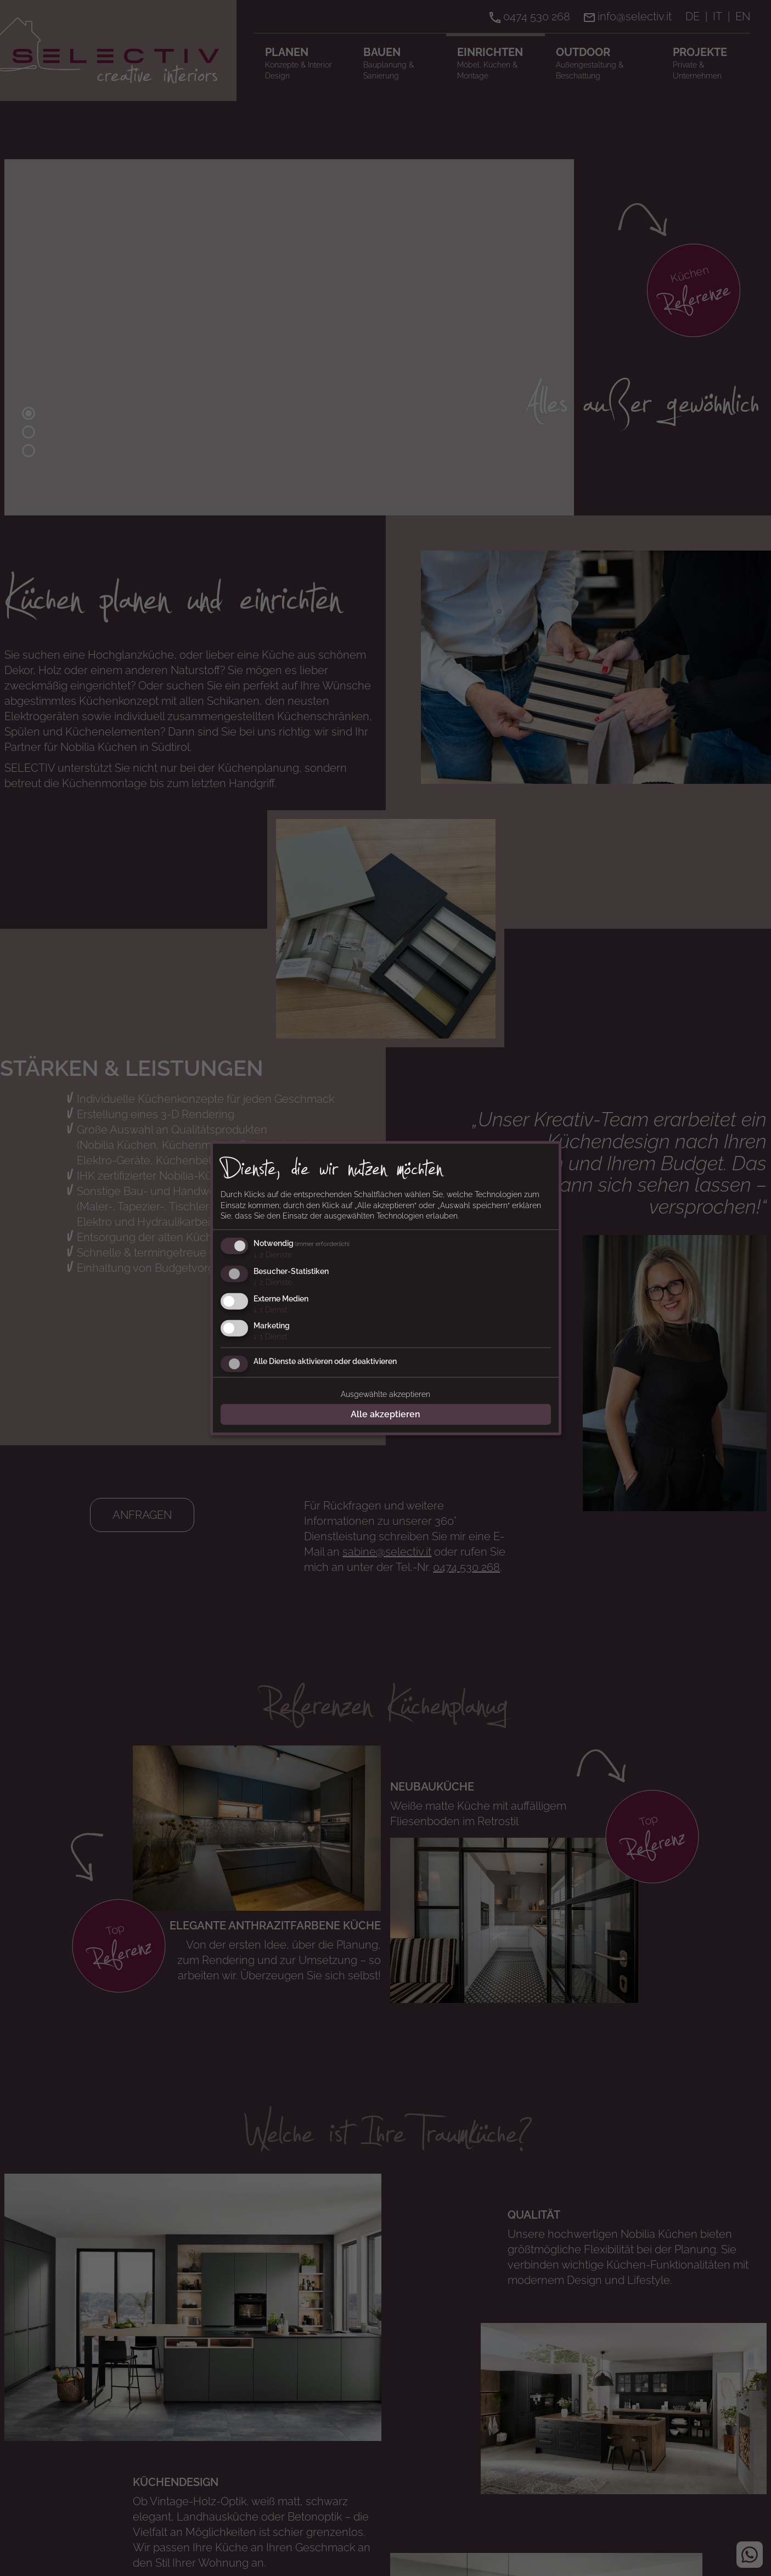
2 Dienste (273, 1254)
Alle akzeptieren (385, 1413)
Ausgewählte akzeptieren (385, 1394)
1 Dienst (270, 1309)
